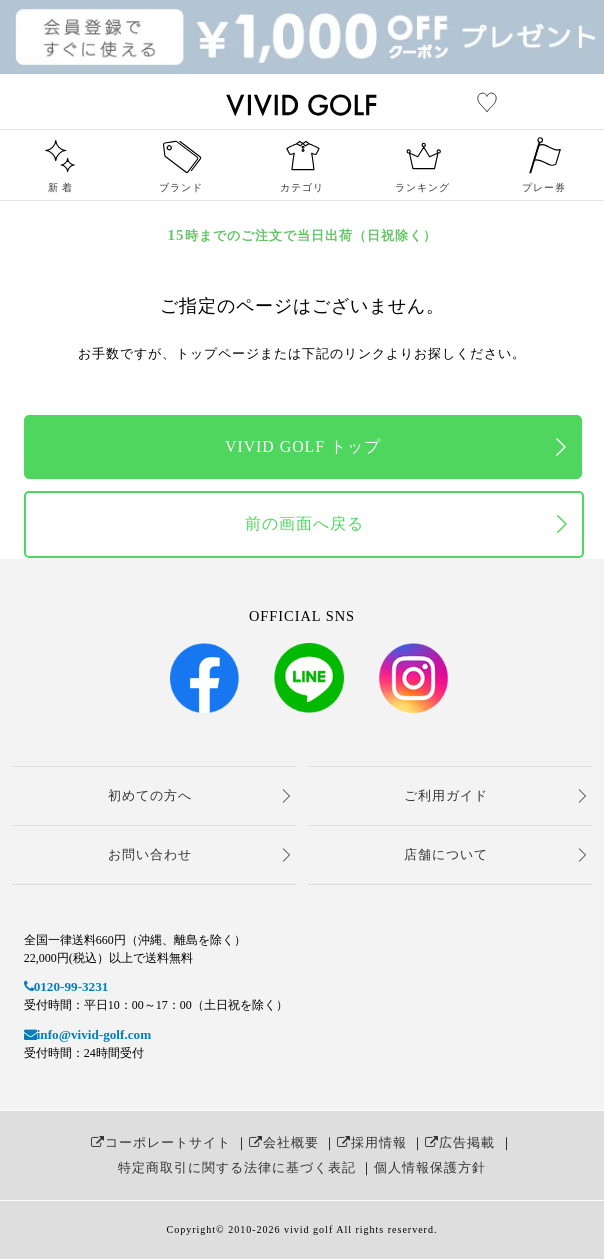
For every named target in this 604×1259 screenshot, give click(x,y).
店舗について (446, 854)
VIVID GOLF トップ (303, 446)
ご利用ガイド (446, 795)
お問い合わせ (150, 854)
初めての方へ (150, 795)
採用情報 (372, 1142)
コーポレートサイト (161, 1142)
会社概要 (284, 1142)
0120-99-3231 (66, 986)
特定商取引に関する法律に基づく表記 (237, 1167)
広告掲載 (460, 1142)
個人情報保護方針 (430, 1167)
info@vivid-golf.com (87, 1034)
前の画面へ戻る (304, 523)
